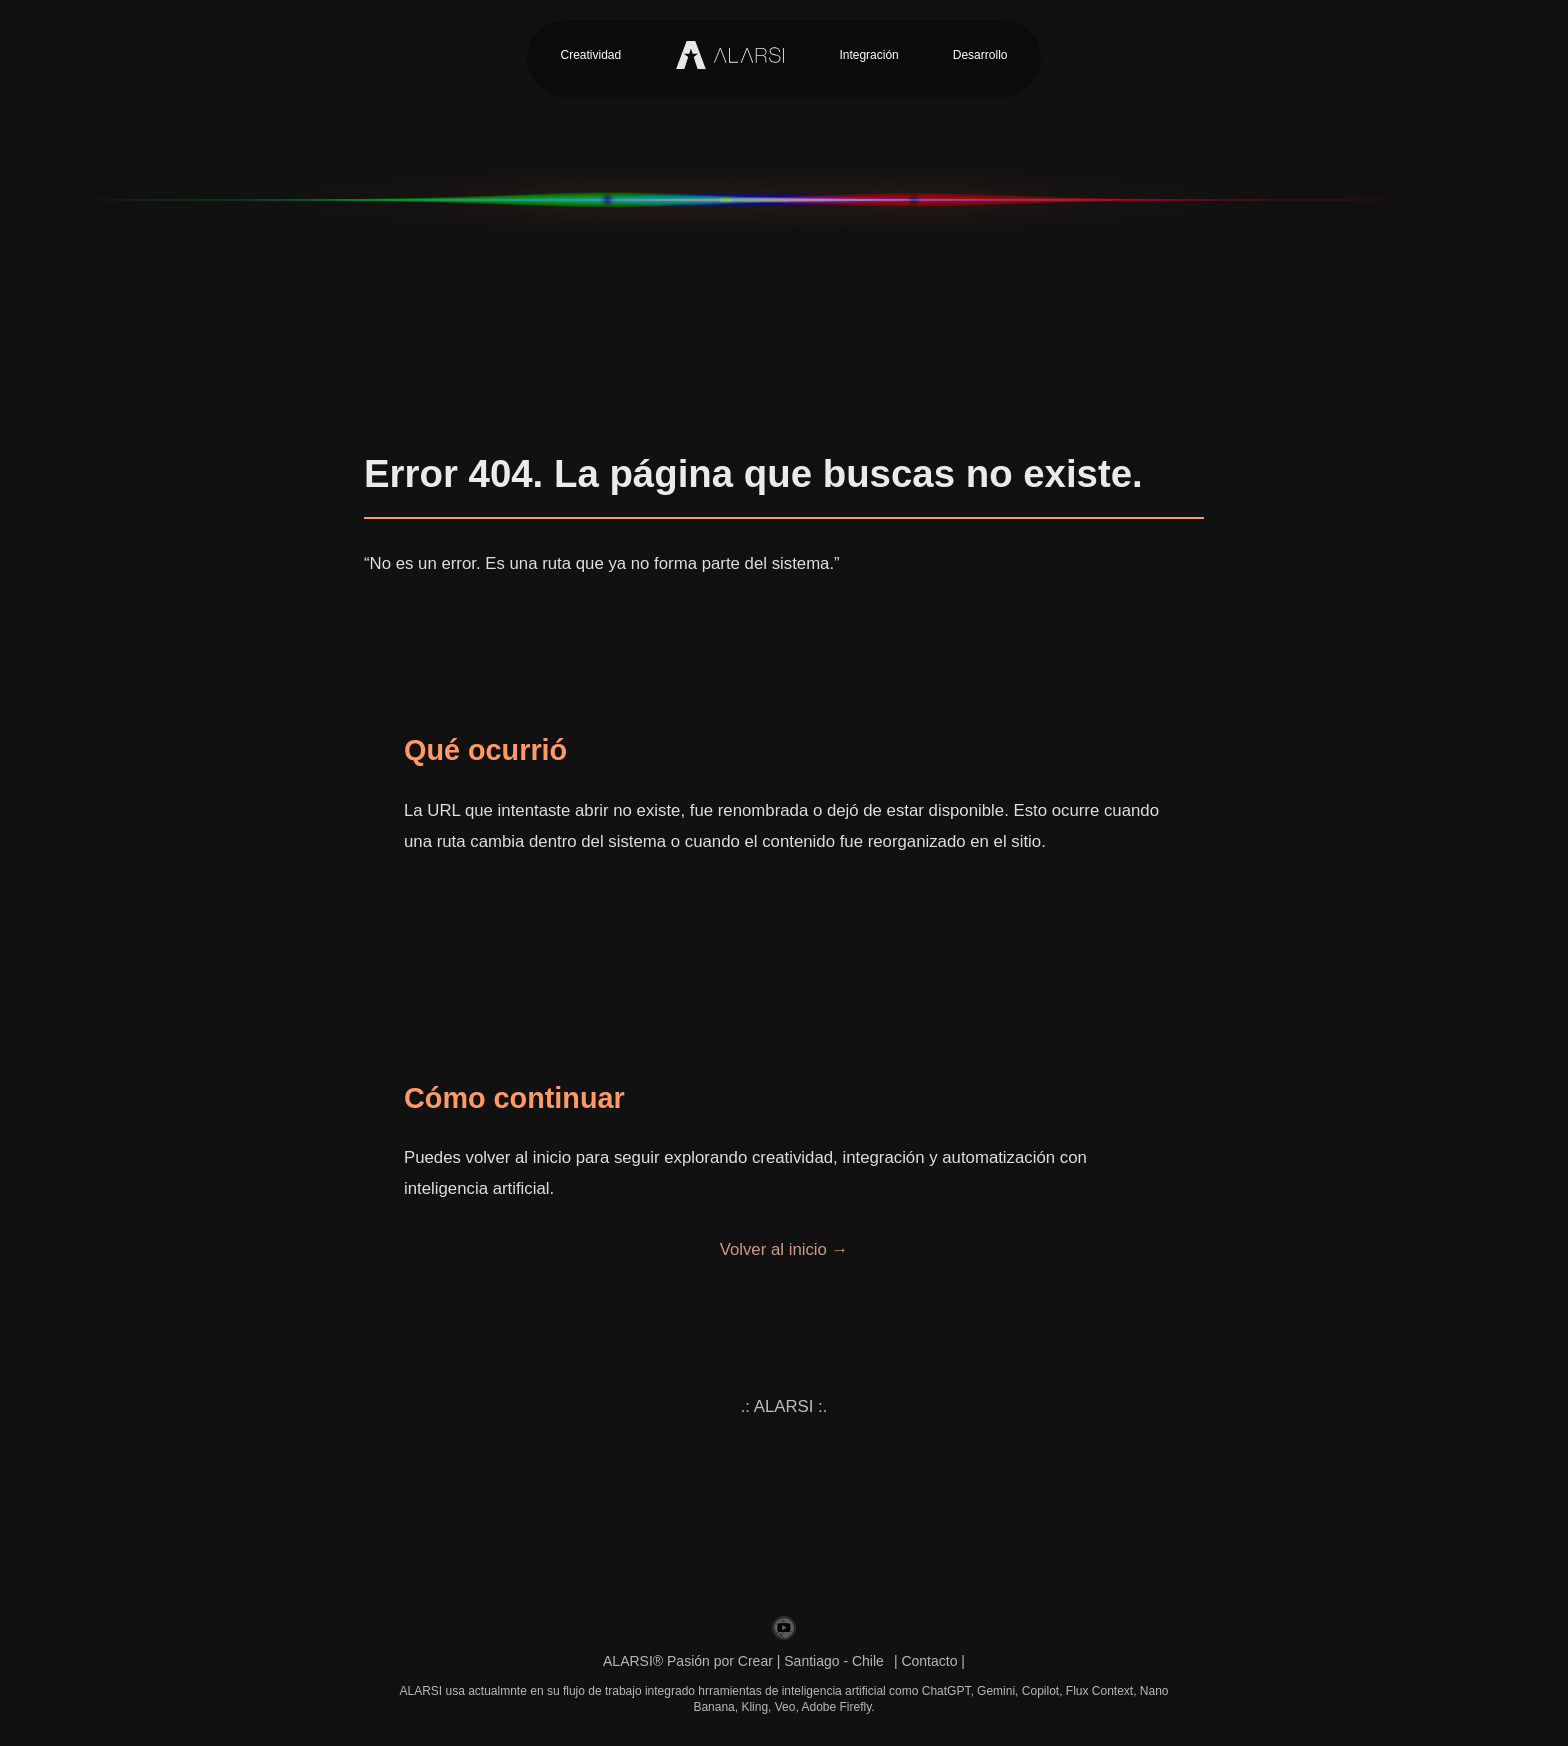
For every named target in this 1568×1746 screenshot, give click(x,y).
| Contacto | (929, 1661)
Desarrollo (980, 55)
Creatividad (591, 55)
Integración (868, 55)
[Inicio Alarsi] (730, 55)
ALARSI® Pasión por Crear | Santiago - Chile (743, 1661)
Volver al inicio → (784, 1249)
